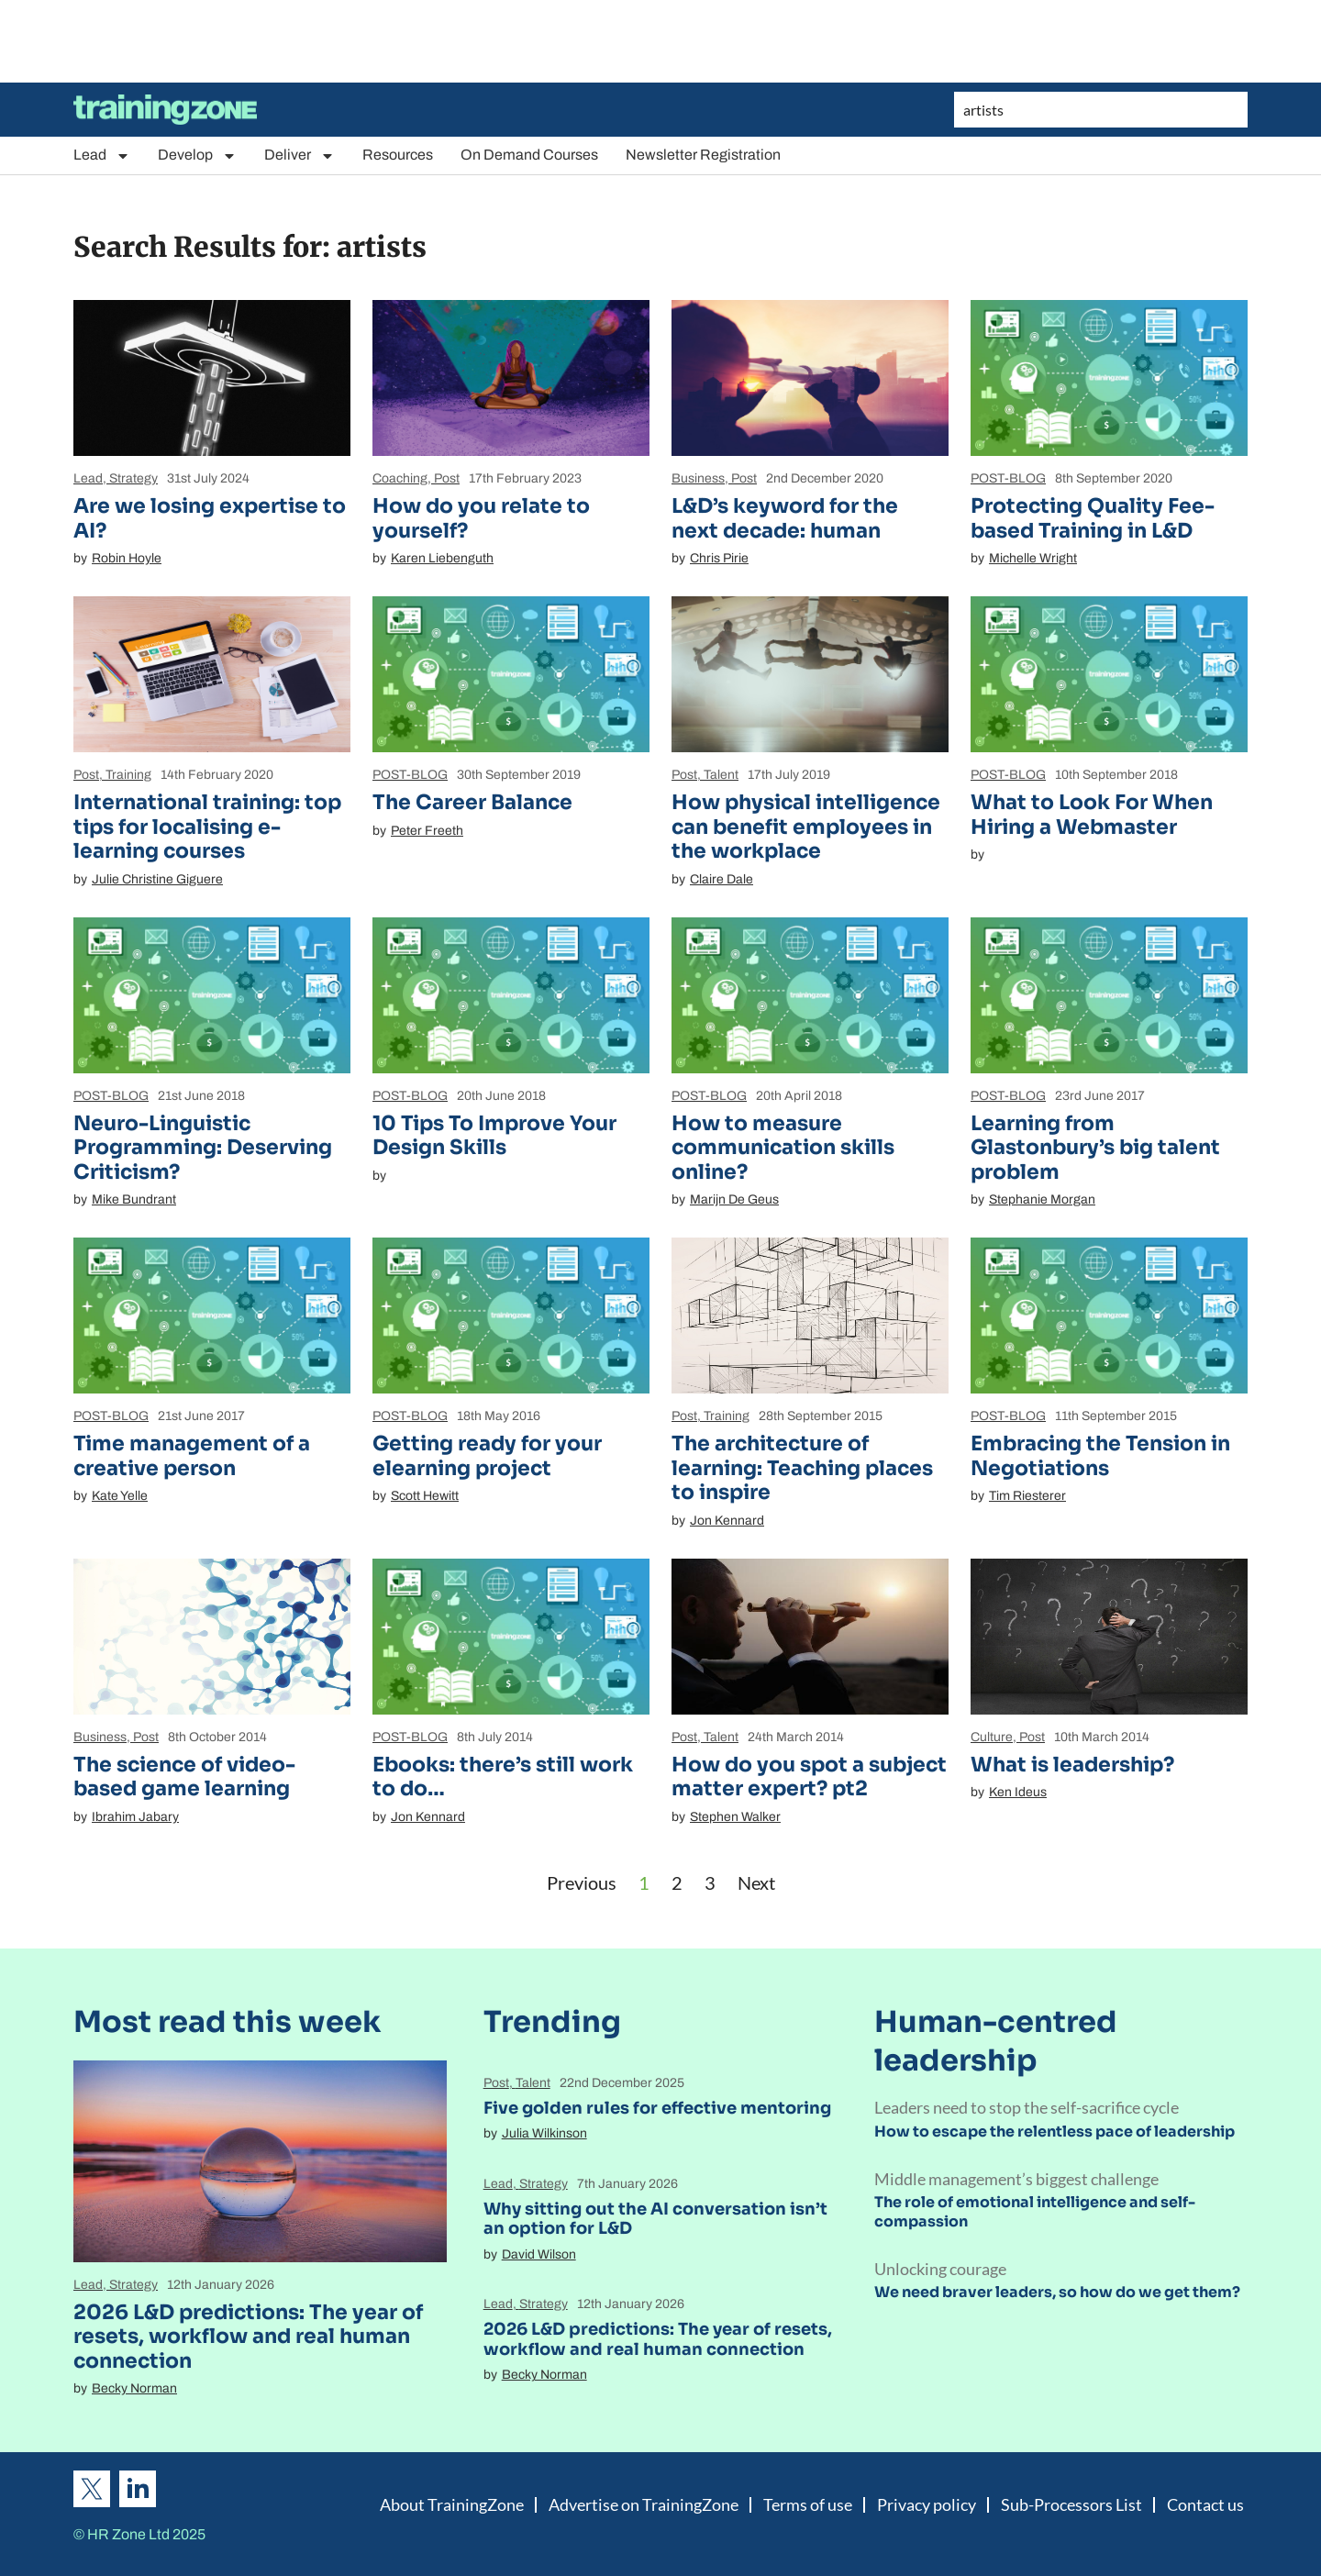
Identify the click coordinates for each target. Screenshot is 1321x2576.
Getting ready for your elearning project (487, 1455)
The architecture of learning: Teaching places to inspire (802, 1468)
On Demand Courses (529, 154)
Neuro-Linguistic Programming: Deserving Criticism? (202, 1147)
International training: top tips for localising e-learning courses (207, 826)
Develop (197, 155)
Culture (992, 1737)
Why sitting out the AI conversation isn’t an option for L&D (655, 2219)
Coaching (399, 478)
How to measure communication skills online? (783, 1147)
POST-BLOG (1008, 478)
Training (128, 775)
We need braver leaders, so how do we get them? (1057, 2292)
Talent (721, 775)
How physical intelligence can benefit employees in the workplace (806, 826)
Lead (101, 155)
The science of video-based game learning (184, 1776)
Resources (397, 154)
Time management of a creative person (191, 1455)
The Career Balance (472, 802)
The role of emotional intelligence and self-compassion (1034, 2212)
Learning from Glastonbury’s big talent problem (1095, 1147)
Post (447, 478)
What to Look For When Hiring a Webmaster (1092, 814)
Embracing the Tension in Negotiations (1100, 1455)
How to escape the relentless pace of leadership (1054, 2131)
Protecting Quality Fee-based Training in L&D (1093, 518)
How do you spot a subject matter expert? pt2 (809, 1776)
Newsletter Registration (703, 154)
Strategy (133, 478)
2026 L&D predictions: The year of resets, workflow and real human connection (248, 2336)
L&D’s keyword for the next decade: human (785, 518)
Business (698, 478)
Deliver (299, 155)
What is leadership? (1072, 1764)
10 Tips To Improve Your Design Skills (494, 1135)
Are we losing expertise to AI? (209, 518)
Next (756, 1882)
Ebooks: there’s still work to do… (502, 1776)
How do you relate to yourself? (481, 518)
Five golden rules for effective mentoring (657, 2108)
